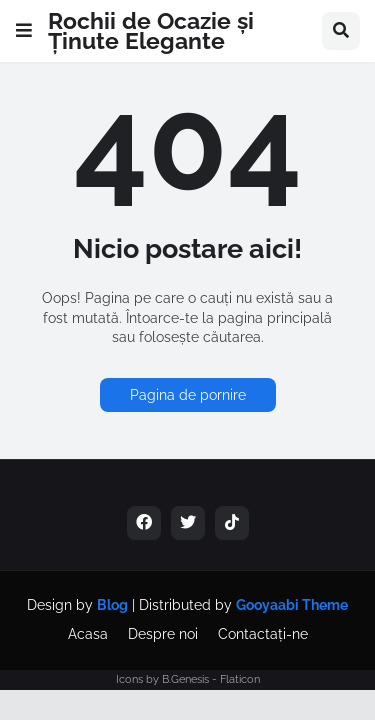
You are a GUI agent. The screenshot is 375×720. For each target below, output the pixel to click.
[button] (24, 31)
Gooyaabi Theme (292, 605)
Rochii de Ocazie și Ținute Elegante (151, 30)
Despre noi (163, 634)
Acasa (88, 634)
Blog (112, 605)
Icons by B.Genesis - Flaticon (188, 679)
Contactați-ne (263, 634)
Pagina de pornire (188, 395)
